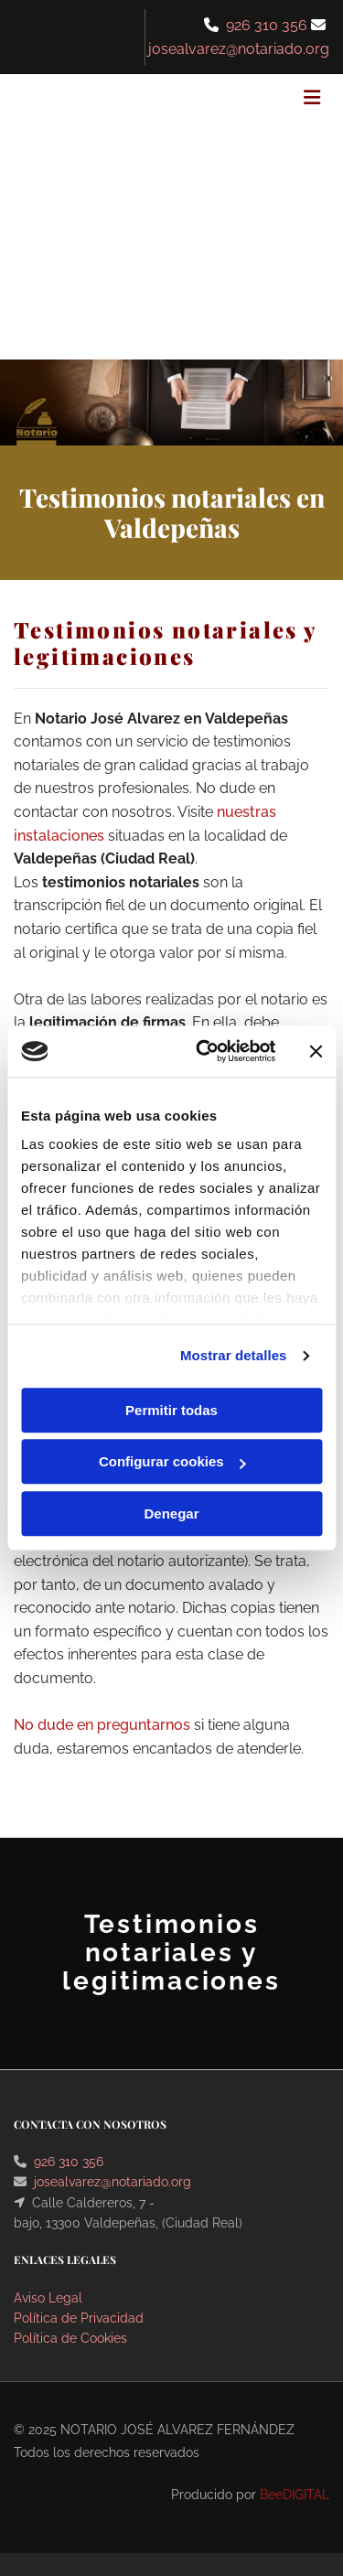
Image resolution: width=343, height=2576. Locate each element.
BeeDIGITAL (294, 2494)
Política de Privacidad (79, 2318)
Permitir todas (171, 1410)
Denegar (171, 1513)
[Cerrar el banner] (315, 1051)
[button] (276, 100)
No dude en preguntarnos (102, 1724)
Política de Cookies (70, 2338)
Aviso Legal (48, 2298)
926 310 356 (266, 25)
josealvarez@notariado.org (112, 2181)
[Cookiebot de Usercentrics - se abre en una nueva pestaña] (204, 1051)
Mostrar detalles (233, 1355)
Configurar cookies (172, 1461)
